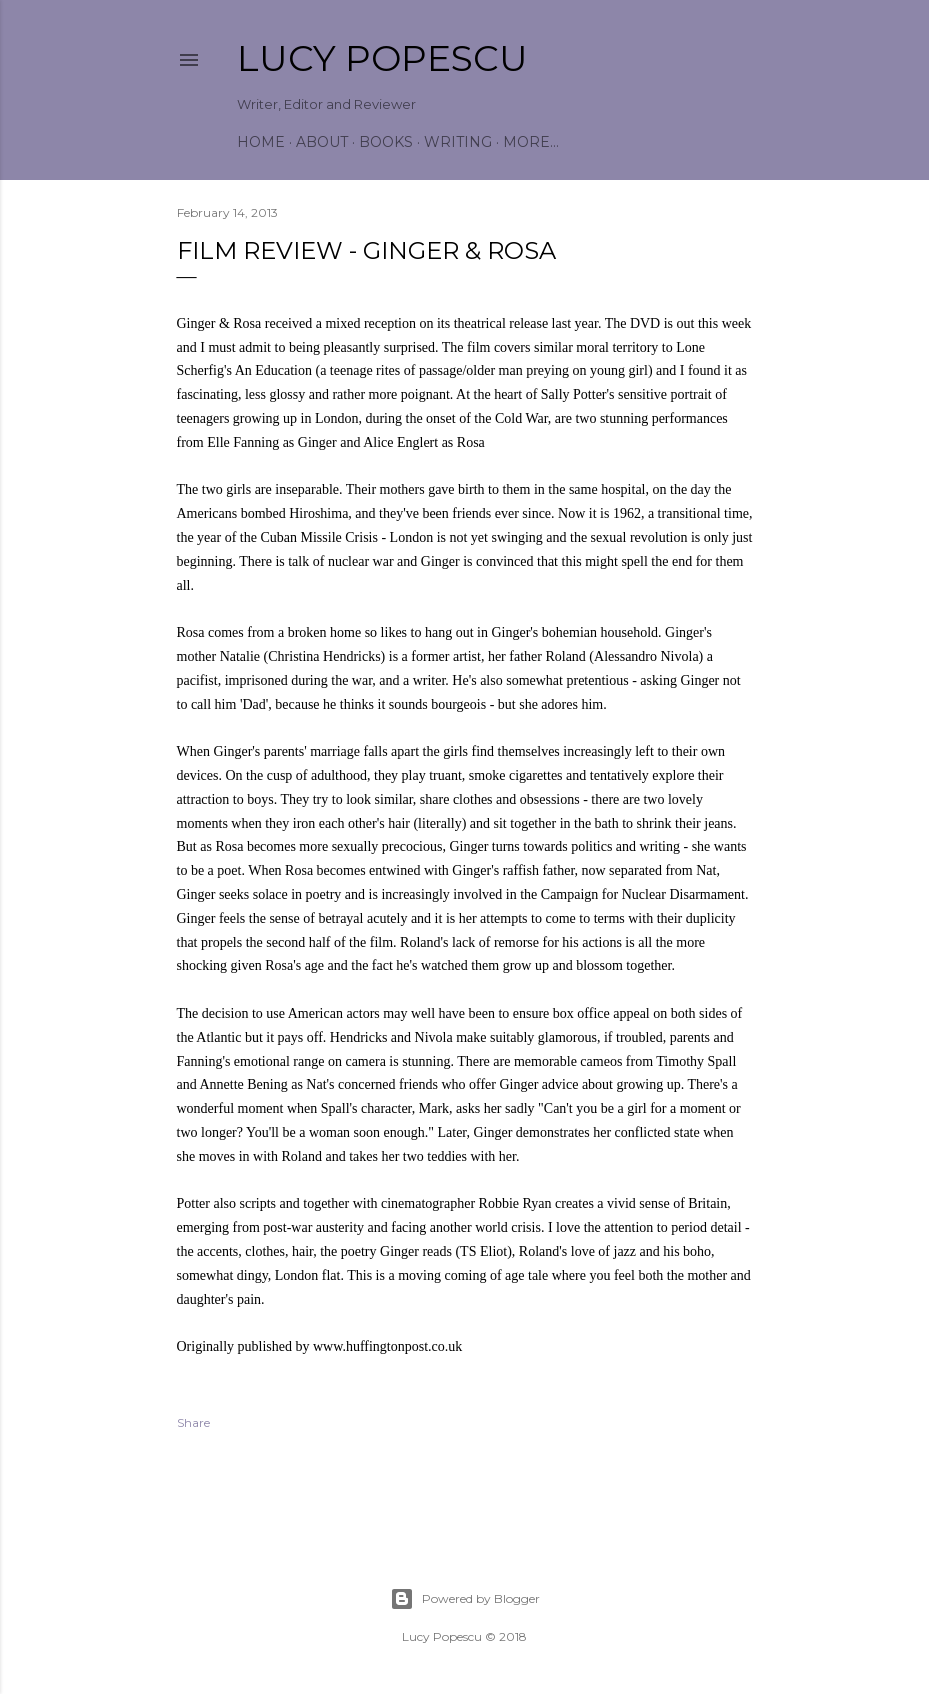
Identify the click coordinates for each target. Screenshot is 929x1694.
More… (531, 142)
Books (386, 142)
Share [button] (193, 1422)
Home (261, 142)
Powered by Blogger (465, 1599)
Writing (458, 142)
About (322, 142)
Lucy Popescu (382, 58)
